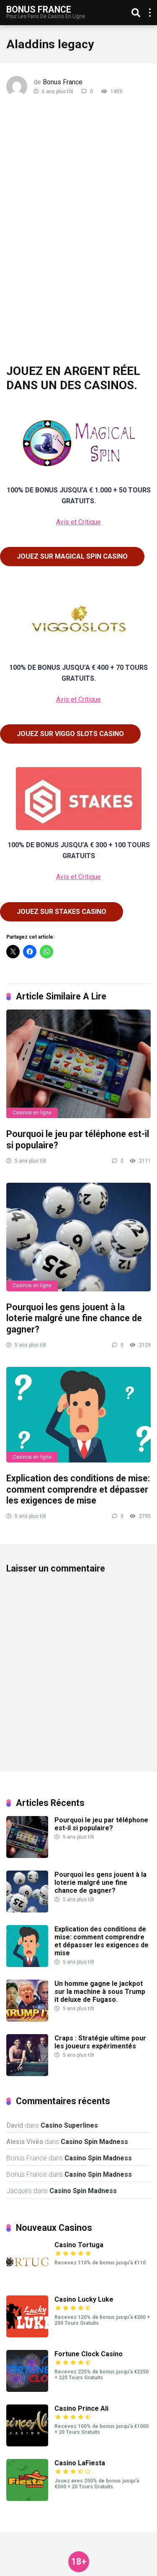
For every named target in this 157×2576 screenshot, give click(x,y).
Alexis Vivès (24, 2142)
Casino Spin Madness (94, 2142)
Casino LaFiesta (79, 2463)
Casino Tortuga (78, 2245)
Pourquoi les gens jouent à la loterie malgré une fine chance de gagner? (74, 1318)
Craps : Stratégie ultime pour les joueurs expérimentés (100, 2042)
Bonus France (38, 9)
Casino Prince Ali (81, 2408)
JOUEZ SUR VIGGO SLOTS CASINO (70, 734)
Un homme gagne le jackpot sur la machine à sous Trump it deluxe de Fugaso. (99, 1992)
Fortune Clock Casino (88, 2354)
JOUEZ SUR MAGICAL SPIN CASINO (72, 556)
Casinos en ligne (32, 1113)
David (14, 2125)
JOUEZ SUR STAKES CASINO (61, 912)
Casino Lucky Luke (83, 2299)
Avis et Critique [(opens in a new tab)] (78, 522)
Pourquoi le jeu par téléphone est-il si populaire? (101, 1824)
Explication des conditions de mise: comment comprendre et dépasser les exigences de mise (78, 1489)
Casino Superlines (69, 2125)
